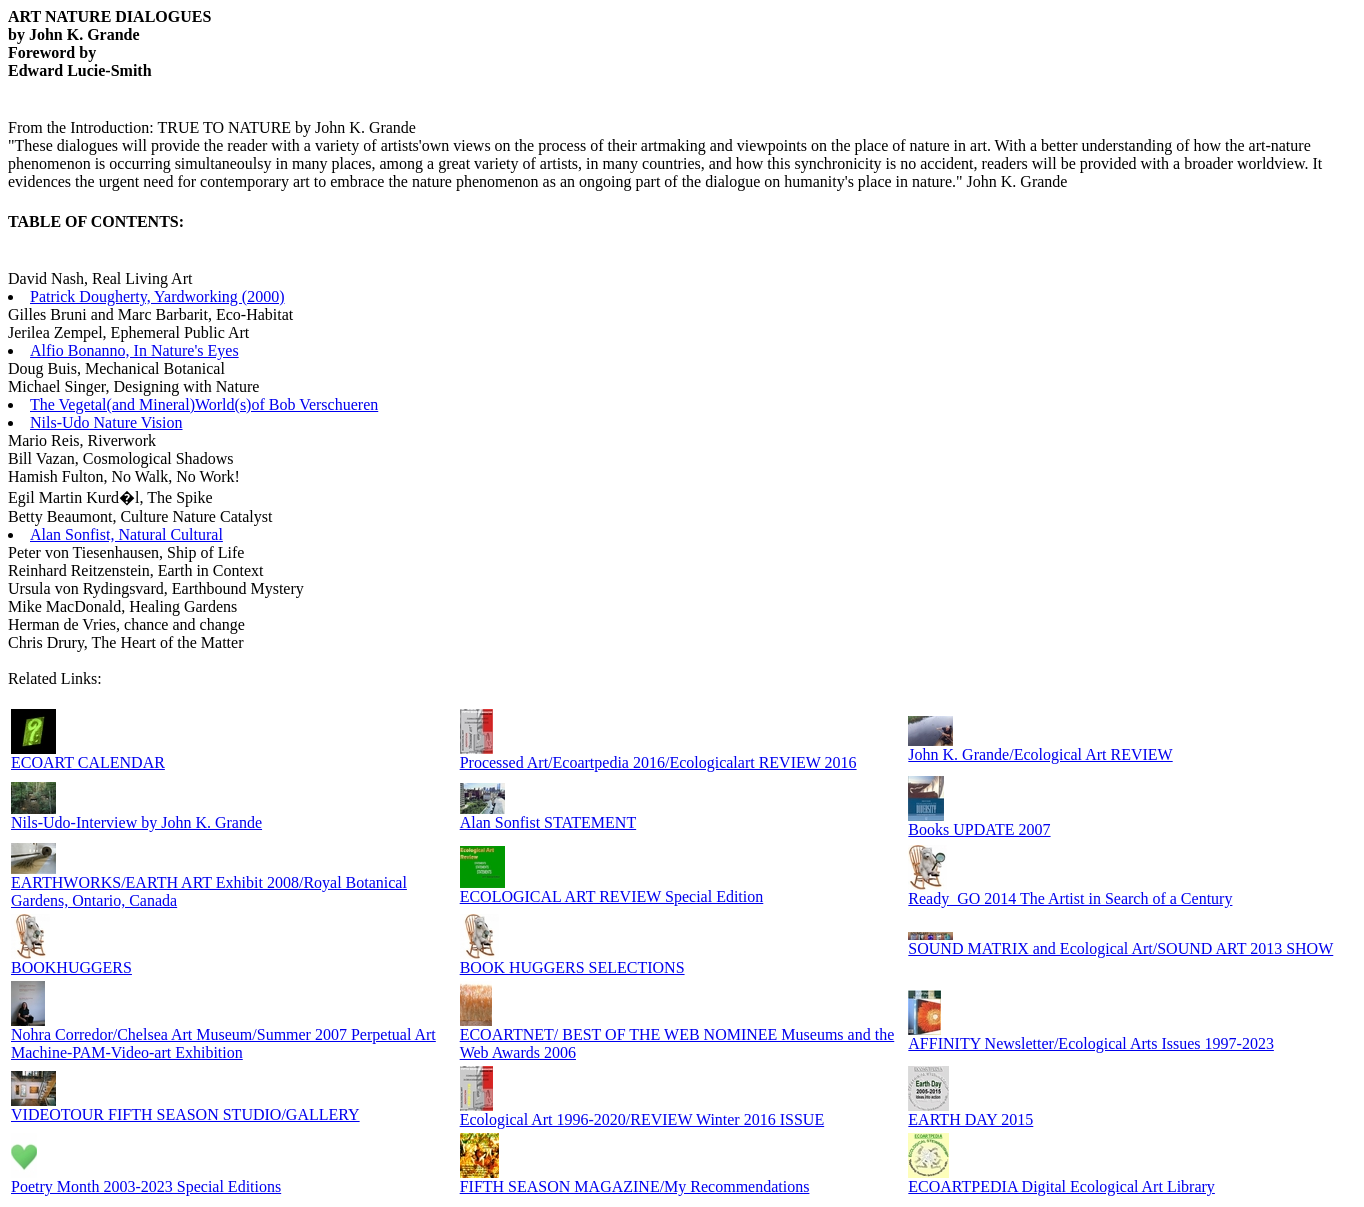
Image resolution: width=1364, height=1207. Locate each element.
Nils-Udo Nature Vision (106, 422)
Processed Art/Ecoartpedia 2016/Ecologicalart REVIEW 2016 (658, 762)
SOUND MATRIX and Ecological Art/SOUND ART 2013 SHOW (1120, 948)
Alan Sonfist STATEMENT (548, 822)
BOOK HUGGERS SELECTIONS (572, 967)
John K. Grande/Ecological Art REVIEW (1040, 754)
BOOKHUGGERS (71, 967)
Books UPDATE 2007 (979, 829)
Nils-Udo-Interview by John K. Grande (136, 822)
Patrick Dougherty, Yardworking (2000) (157, 296)
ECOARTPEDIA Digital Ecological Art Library (1061, 1186)
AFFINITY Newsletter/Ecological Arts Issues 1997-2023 (1091, 1043)
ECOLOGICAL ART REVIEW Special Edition (612, 896)
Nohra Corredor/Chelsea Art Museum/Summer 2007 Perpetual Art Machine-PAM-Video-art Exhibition (223, 1043)
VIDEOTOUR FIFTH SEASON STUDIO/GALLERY (185, 1114)
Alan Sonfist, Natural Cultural (126, 534)
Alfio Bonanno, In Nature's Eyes (134, 350)
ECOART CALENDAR (88, 762)
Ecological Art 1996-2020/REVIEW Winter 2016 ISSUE (642, 1119)
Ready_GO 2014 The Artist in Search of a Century (1070, 898)
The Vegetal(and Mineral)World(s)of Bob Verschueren (204, 404)
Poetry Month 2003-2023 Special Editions (146, 1186)
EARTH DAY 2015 (970, 1119)
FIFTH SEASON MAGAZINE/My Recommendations (635, 1186)
